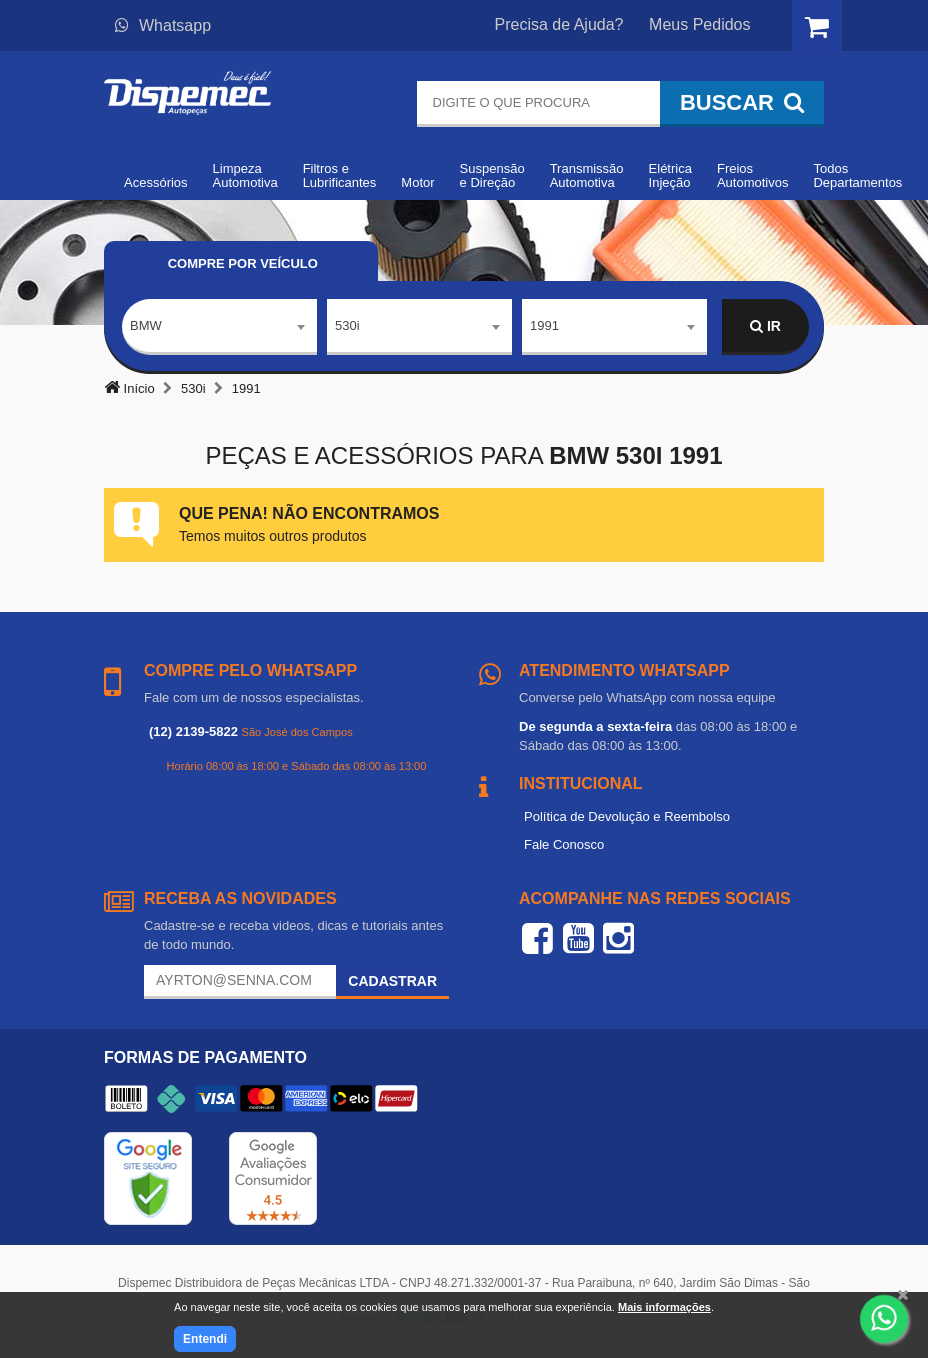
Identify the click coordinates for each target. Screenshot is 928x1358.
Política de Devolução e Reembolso (627, 816)
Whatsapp (163, 25)
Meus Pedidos (699, 24)
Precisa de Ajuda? (559, 24)
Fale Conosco (564, 844)
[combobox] (219, 327)
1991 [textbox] (544, 325)
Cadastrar (392, 981)
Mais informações (664, 1307)
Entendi (205, 1339)
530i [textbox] (347, 325)
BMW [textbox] (146, 325)
